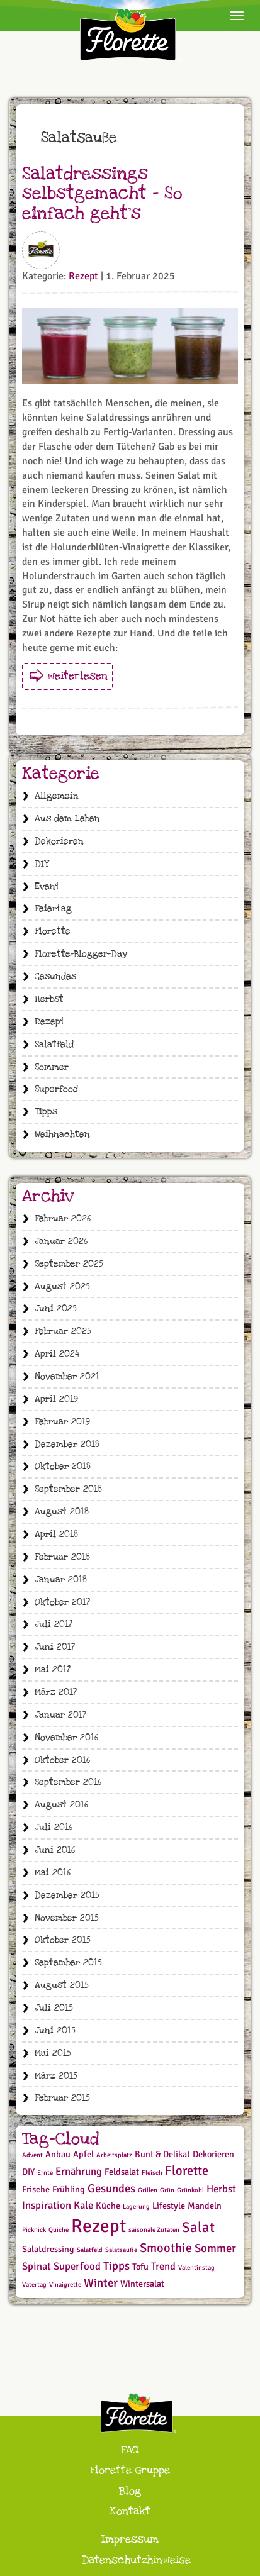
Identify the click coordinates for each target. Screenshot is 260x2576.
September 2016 (68, 1782)
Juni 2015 (55, 2030)
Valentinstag (196, 2267)
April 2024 (57, 1354)
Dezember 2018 (67, 1444)
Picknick (34, 2230)
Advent (32, 2155)
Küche (108, 2206)
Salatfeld (54, 1044)
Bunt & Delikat (162, 2154)
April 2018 (56, 1534)
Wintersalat (142, 2284)
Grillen (147, 2190)
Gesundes (55, 976)
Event (47, 886)
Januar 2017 (60, 1715)
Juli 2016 (53, 1827)
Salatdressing (48, 2249)
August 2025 (62, 1286)
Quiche (58, 2230)
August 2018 (62, 1512)
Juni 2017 (55, 1647)
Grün (167, 2190)
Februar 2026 (63, 1218)
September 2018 (68, 1489)
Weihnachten (62, 1134)
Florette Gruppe (130, 2470)
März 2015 (56, 2076)
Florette (53, 931)
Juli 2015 (54, 2008)
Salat (198, 2227)
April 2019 (56, 1399)
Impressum (130, 2539)
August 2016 (61, 1805)
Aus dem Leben (67, 818)
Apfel (83, 2154)
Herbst (49, 999)
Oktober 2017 (62, 1602)
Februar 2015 (62, 2098)
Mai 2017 (53, 1669)
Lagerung (136, 2206)
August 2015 (62, 1985)
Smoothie (166, 2248)
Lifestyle (168, 2206)
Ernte (45, 2172)
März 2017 (56, 1692)
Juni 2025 (56, 1308)
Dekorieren (59, 841)
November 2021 (67, 1376)
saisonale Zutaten (153, 2230)
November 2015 (67, 1918)
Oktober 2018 (63, 1466)
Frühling (68, 2189)
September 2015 (68, 1962)
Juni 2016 (55, 1850)
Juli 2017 (53, 1624)
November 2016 (66, 1737)
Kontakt (130, 2511)
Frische (36, 2189)
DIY (41, 864)
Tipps (46, 1112)
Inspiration (46, 2205)
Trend (163, 2266)
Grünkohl (190, 2190)
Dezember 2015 (67, 1895)
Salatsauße (121, 2250)
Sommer (52, 1067)
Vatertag (34, 2284)
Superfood (56, 1089)
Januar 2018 (61, 1579)
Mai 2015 (53, 2053)
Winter (101, 2282)
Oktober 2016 (62, 1760)
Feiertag (53, 908)
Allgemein (57, 796)
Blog (130, 2491)
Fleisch (152, 2172)
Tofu (140, 2267)
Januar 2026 (61, 1241)
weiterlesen (77, 676)
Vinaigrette (65, 2284)
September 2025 (69, 1264)
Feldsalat (122, 2172)
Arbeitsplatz (114, 2155)
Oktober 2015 (63, 1940)
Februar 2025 (63, 1331)
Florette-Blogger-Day (81, 954)
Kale (83, 2205)
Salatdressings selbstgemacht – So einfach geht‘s (102, 193)
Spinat (36, 2266)
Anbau (58, 2154)
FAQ (130, 2450)
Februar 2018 (62, 1557)
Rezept (83, 276)
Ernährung (78, 2171)
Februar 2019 (62, 1422)
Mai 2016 (53, 1873)
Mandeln (205, 2206)
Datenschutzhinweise (136, 2560)
